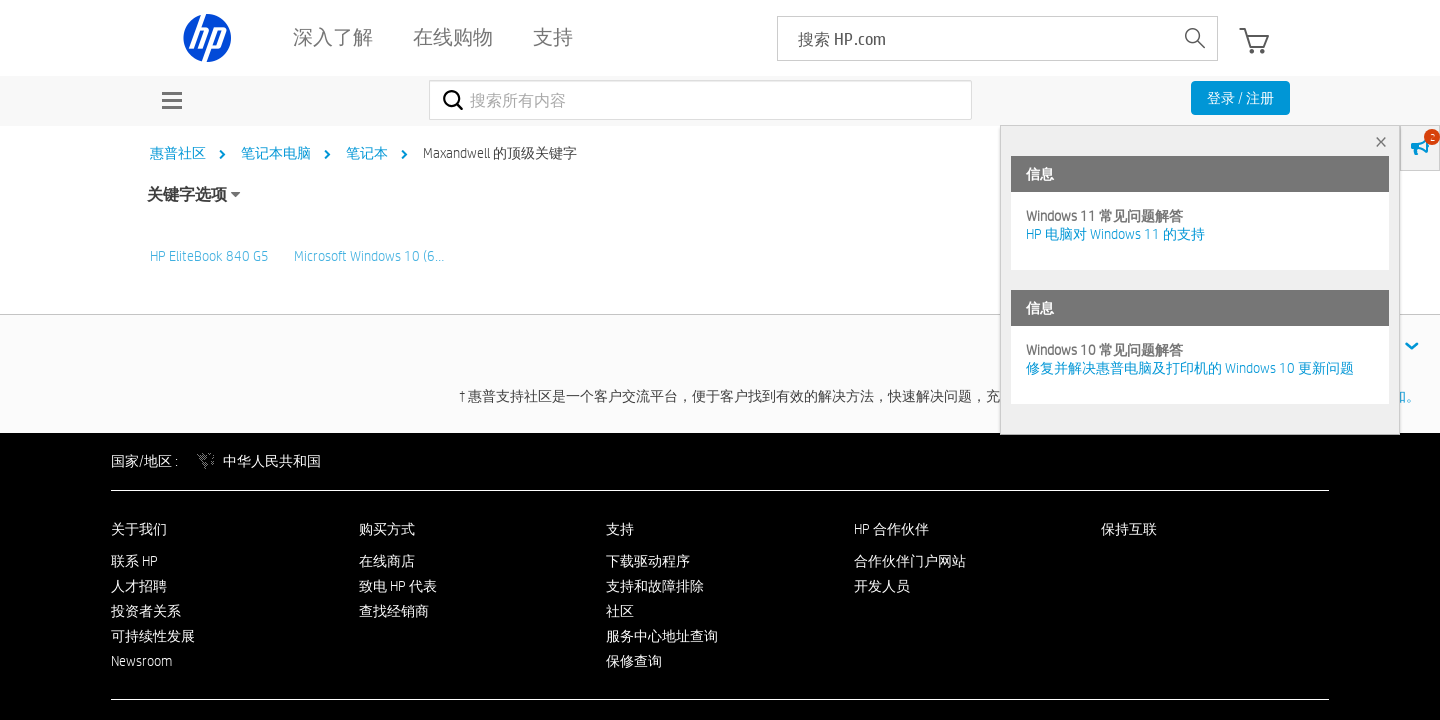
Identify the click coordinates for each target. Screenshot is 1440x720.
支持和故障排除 (655, 586)
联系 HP (134, 561)
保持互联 (1129, 529)
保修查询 (634, 661)
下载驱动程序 (648, 561)
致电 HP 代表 (398, 586)
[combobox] (700, 100)
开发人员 (882, 586)
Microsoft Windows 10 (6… (369, 256)
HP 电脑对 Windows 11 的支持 (1115, 234)
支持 (620, 529)
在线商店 (387, 561)
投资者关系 (146, 611)
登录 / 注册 (1240, 98)
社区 (620, 611)
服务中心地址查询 (662, 636)
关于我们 (139, 529)
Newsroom (141, 661)
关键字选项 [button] (187, 194)
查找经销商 (394, 611)
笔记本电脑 (276, 153)
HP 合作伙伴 (891, 529)
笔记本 (367, 153)
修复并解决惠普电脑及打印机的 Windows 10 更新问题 (1190, 368)
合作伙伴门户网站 (910, 561)
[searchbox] (975, 38)
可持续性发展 (153, 636)
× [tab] (1381, 141)
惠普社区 (178, 153)
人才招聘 (139, 586)
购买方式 (387, 529)
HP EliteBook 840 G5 (209, 256)
